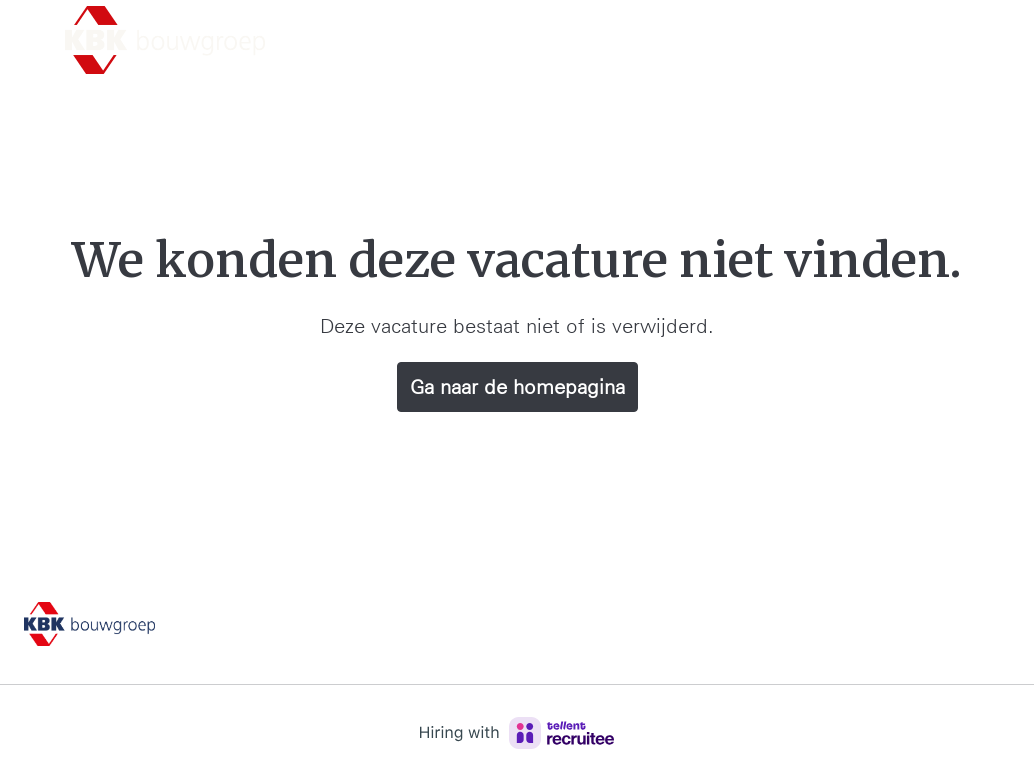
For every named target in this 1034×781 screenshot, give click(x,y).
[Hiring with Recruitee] (517, 733)
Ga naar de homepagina (517, 387)
